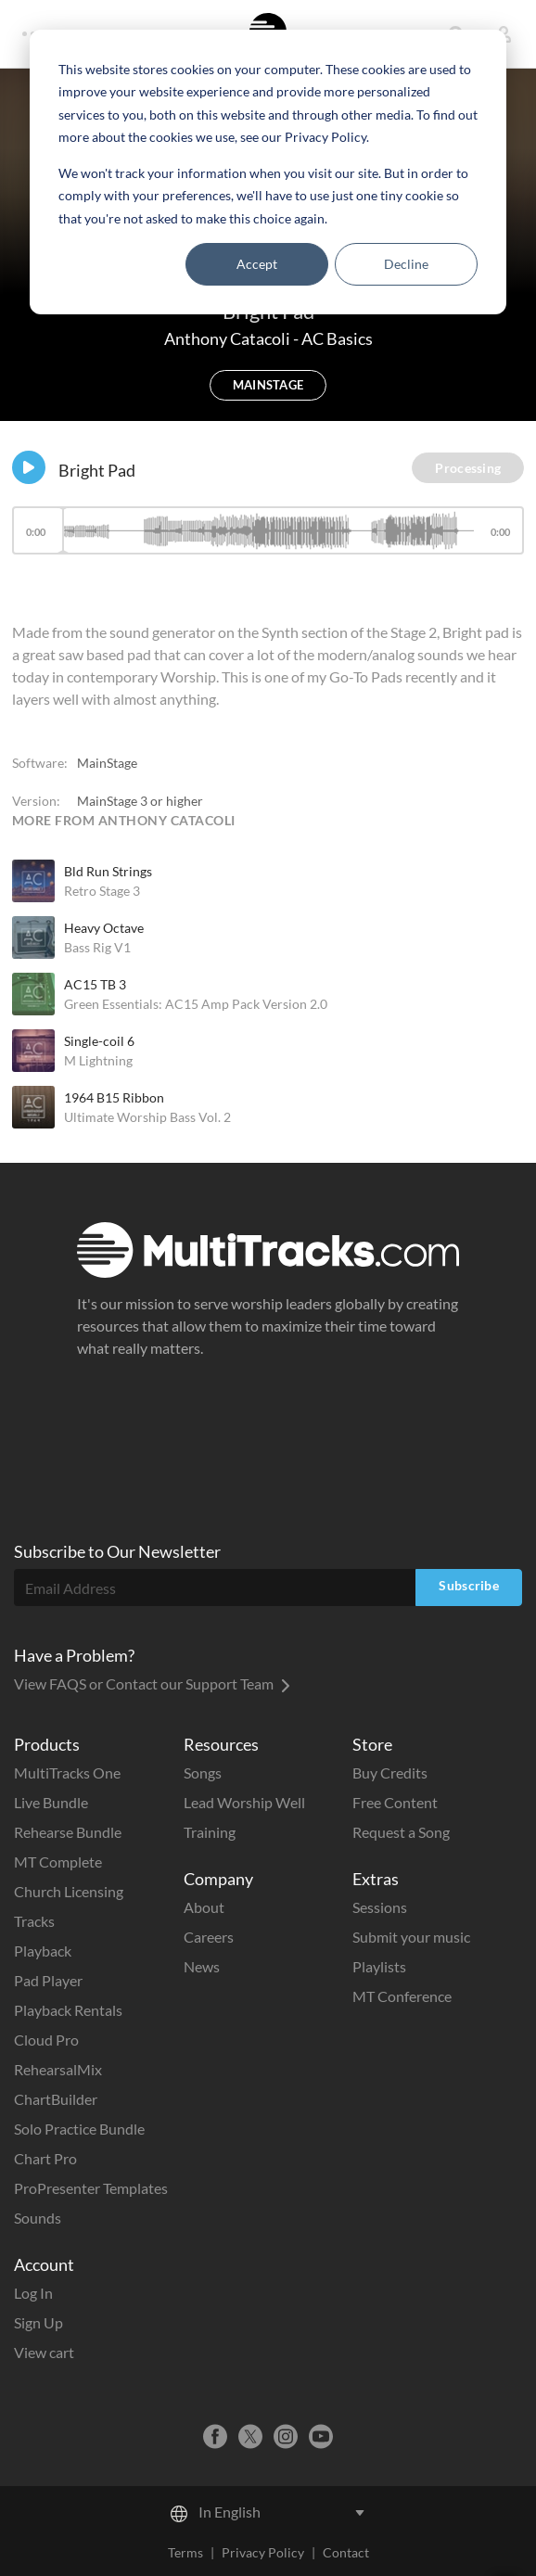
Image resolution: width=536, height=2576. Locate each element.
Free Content (395, 1802)
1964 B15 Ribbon (114, 1097)
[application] (268, 539)
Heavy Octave (104, 928)
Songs (203, 1772)
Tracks (34, 1921)
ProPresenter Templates (91, 2188)
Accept (256, 264)
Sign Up (38, 2322)
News (202, 1966)
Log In (33, 2293)
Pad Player (48, 1980)
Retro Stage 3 (102, 891)
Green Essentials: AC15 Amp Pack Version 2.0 (195, 1004)
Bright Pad (96, 470)
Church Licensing (68, 1891)
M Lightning (98, 1060)
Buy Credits (390, 1772)
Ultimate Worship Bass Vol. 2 (147, 1117)
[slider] (268, 530)
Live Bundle (51, 1802)
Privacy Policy (263, 2552)
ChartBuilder (55, 2099)
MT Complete (58, 1861)
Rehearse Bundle (67, 1832)
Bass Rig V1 (97, 947)
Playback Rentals (68, 2010)
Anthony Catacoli (228, 338)
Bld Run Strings (108, 871)
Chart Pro (45, 2158)
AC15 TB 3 (95, 984)
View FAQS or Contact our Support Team (152, 1683)
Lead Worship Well (244, 1802)
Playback (42, 1950)
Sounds (37, 2217)
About (204, 1907)
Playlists (379, 1966)
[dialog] (268, 172)
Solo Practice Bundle (79, 2128)
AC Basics (337, 338)
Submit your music (411, 1936)
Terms (185, 2552)
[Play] (28, 467)
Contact (346, 2552)
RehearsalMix (58, 2069)
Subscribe (469, 1585)
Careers (209, 1936)
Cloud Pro (46, 2039)
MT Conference (402, 1996)
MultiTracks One (67, 1772)
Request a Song (401, 1832)
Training (210, 1832)
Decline (406, 264)
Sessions (379, 1907)
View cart (44, 2352)
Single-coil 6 (99, 1041)
